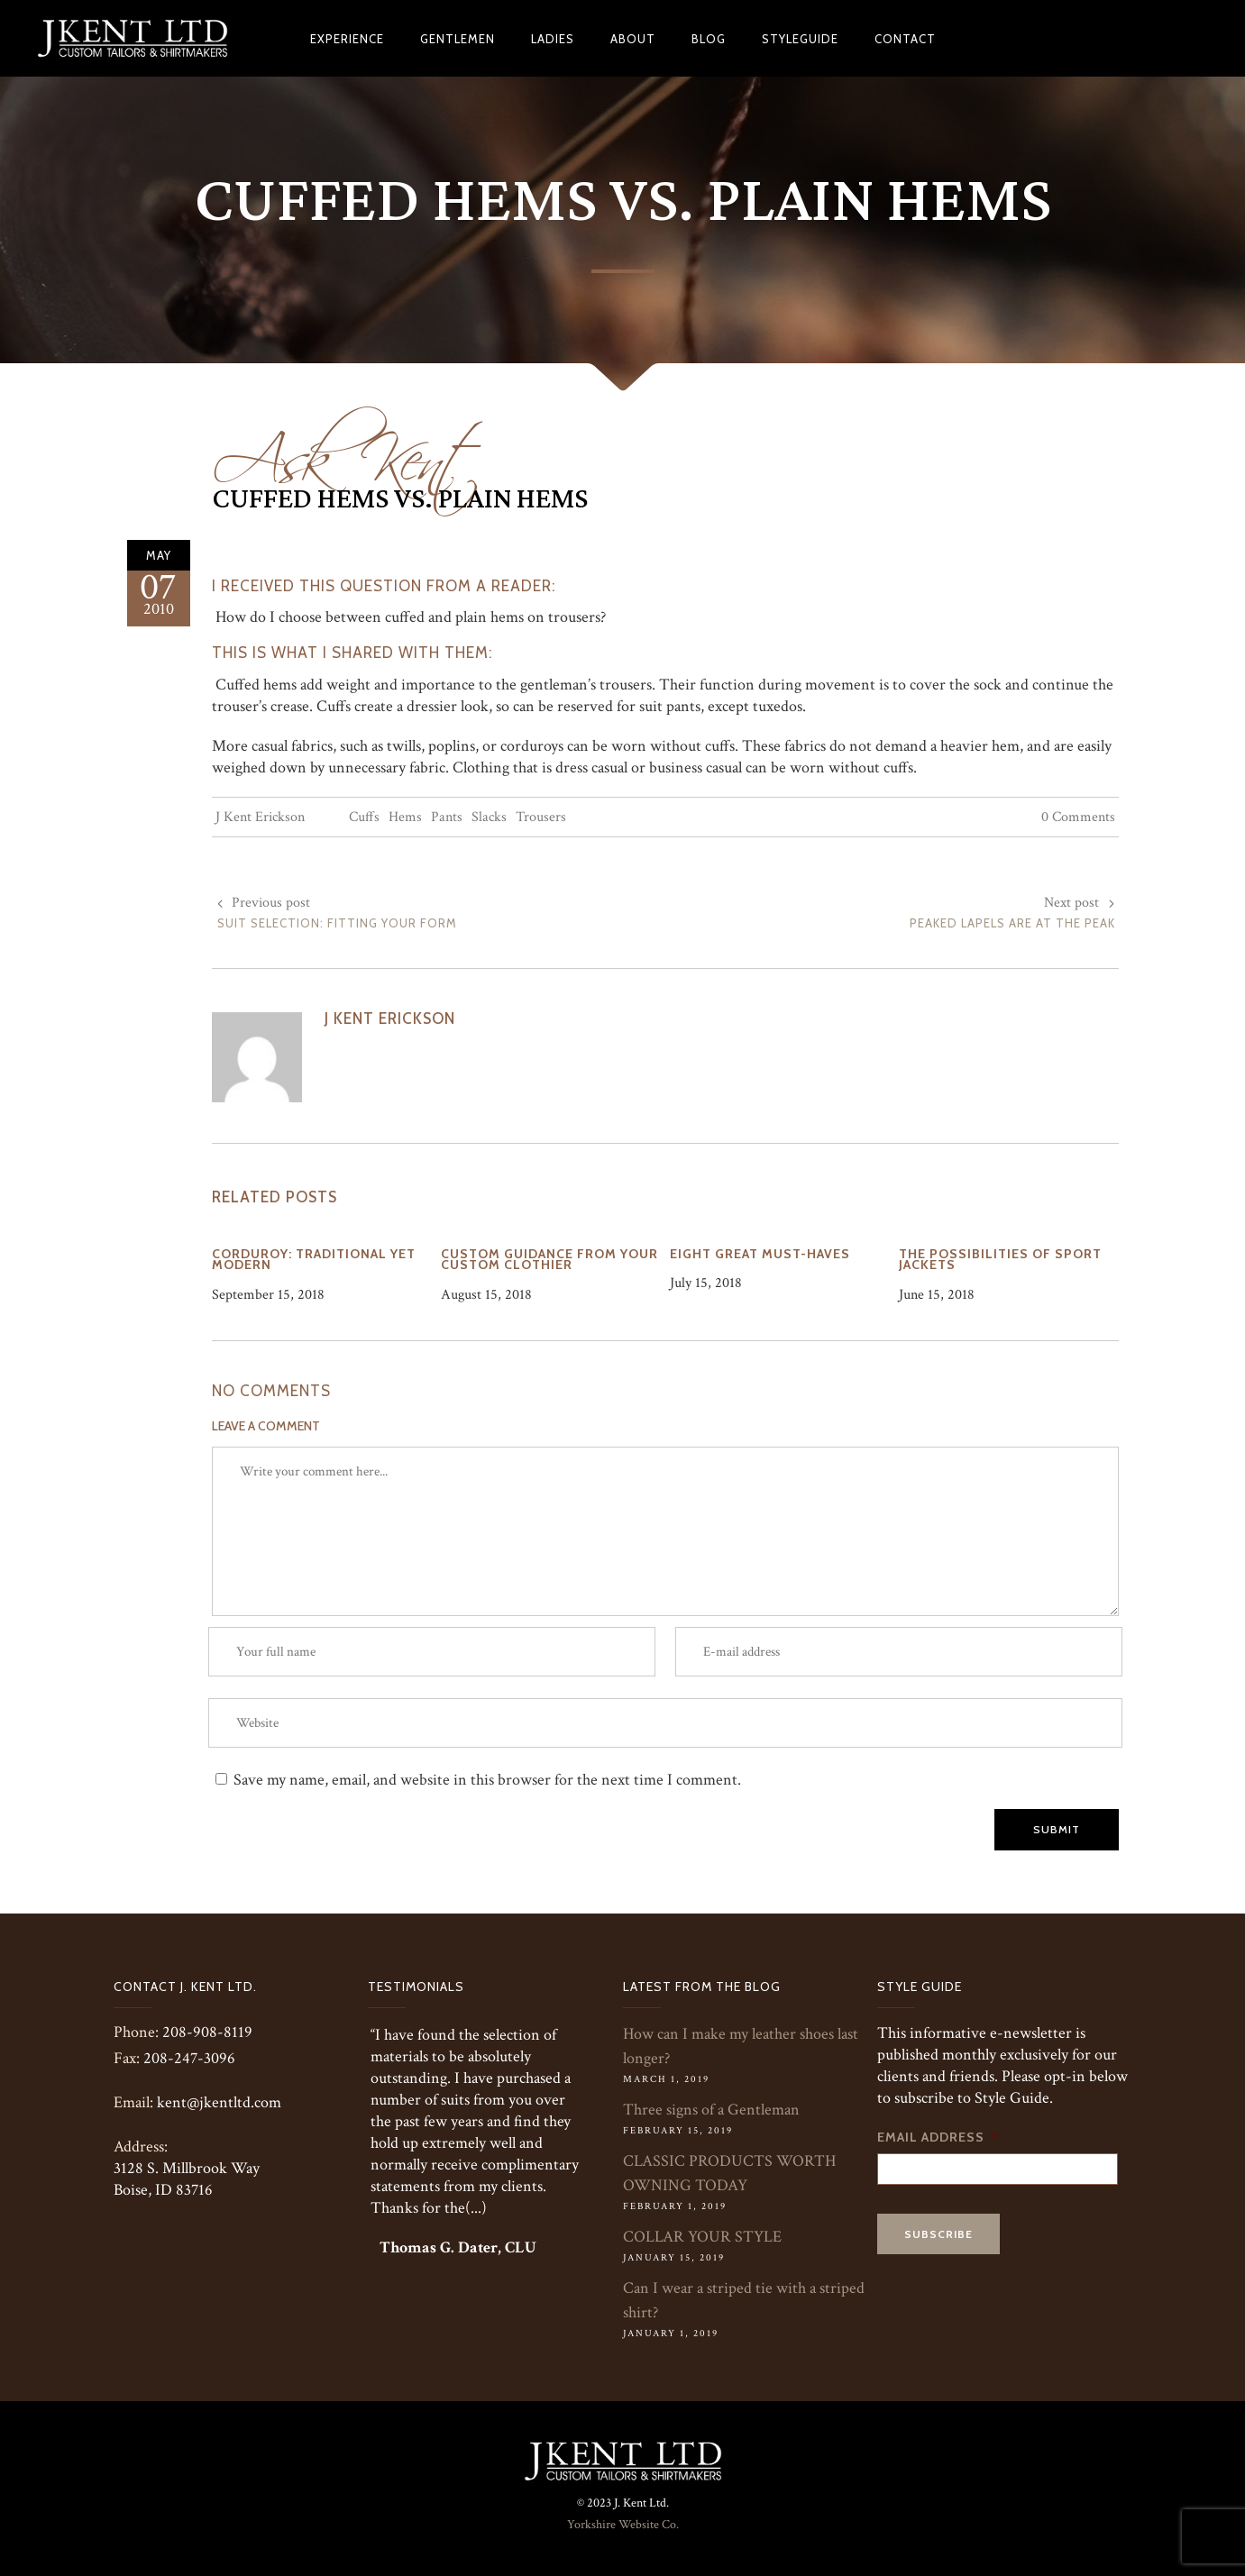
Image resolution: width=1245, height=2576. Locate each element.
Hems (405, 817)
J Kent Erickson (260, 817)
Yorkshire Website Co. (623, 2525)
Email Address (938, 2137)
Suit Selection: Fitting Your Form (337, 923)
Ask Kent (347, 448)
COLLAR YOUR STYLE (702, 2236)
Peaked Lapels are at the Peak (1012, 923)
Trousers (541, 817)
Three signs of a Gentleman (711, 2109)
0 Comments (1078, 817)
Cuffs (364, 817)
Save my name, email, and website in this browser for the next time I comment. (487, 1779)
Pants (446, 817)
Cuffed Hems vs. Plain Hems (400, 499)
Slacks (489, 817)
